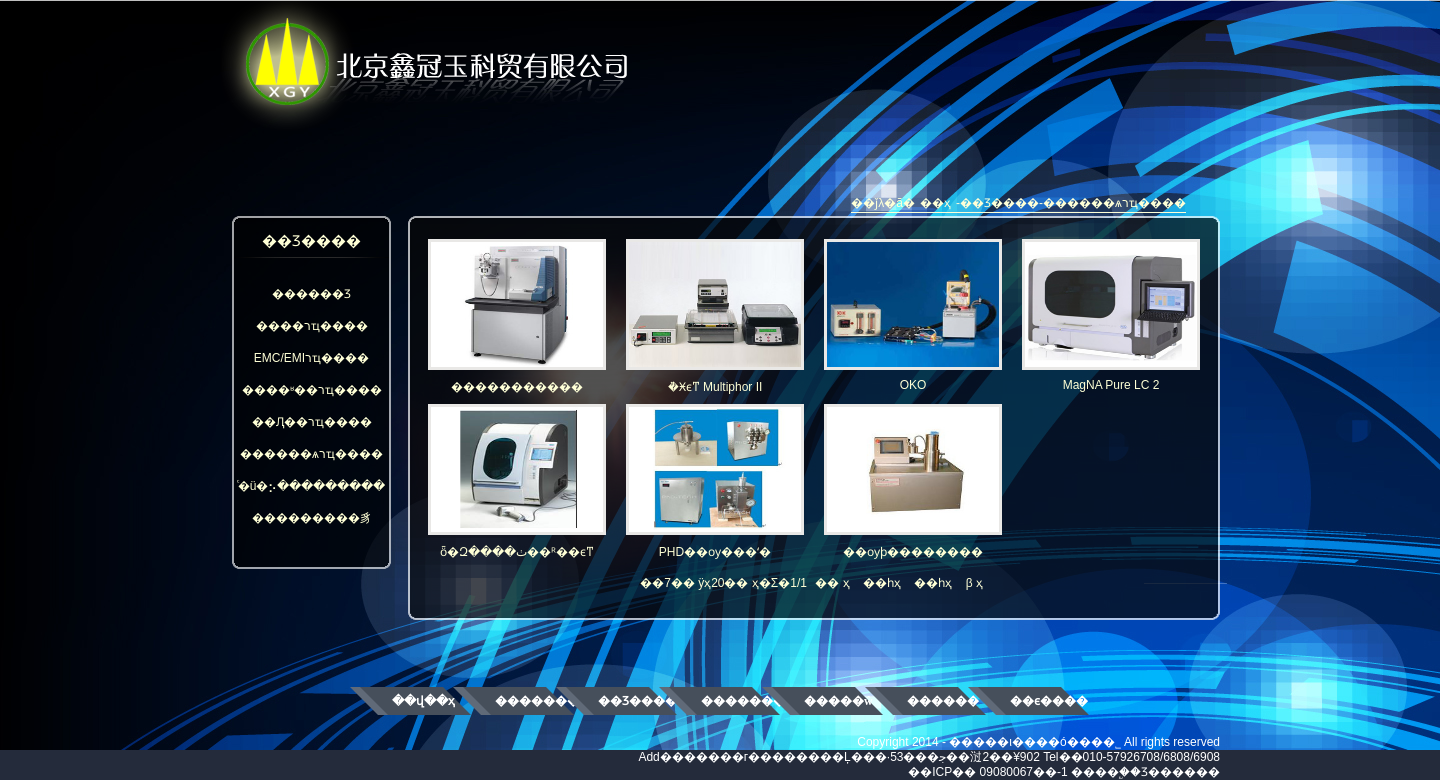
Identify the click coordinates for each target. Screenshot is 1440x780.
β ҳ (974, 583)
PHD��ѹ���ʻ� (715, 481)
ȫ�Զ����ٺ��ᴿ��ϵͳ (517, 481)
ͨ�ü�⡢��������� (312, 486)
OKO (913, 315)
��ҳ (935, 203)
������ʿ (944, 701)
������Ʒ (311, 294)
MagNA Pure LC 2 (1111, 315)
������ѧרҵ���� (311, 454)
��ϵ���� (1049, 701)
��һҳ (882, 583)
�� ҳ (832, 583)
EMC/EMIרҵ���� (311, 358)
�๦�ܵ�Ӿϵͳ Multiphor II (715, 316)
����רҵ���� (312, 326)
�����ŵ (838, 701)
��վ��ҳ (423, 701)
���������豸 (312, 518)
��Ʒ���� (637, 701)
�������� (534, 701)
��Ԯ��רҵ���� (312, 422)
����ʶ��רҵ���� (312, 390)
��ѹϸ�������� (913, 481)
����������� (517, 316)
